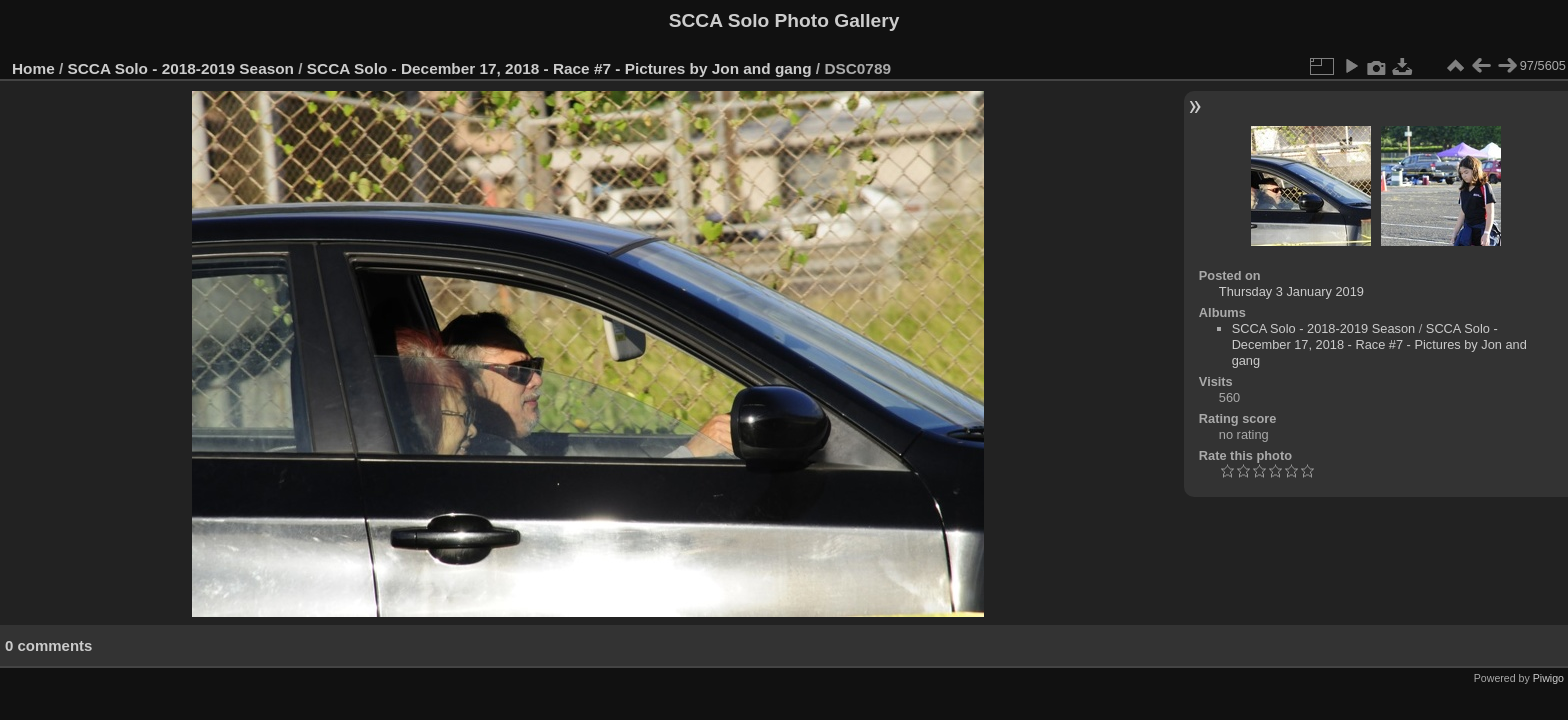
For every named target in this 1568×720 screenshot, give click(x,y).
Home (33, 68)
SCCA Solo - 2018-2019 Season (181, 68)
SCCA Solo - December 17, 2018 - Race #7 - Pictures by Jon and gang (559, 68)
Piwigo (1548, 678)
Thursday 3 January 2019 (1291, 291)
